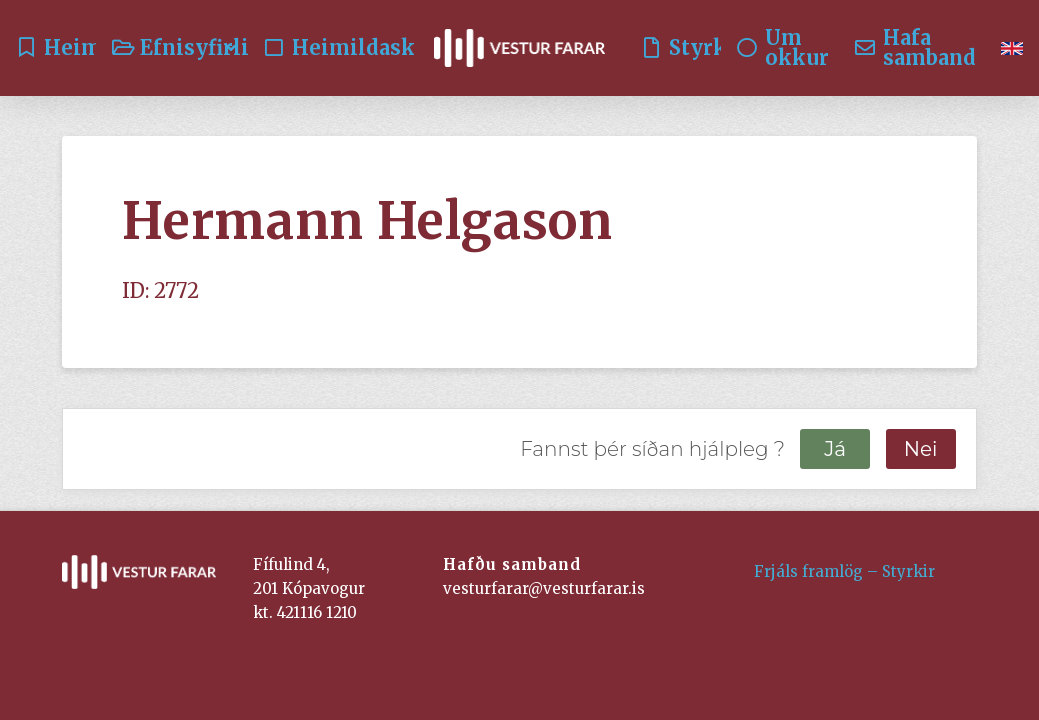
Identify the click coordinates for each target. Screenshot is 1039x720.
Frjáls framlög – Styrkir (844, 571)
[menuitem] (1012, 48)
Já (835, 449)
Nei (921, 449)
